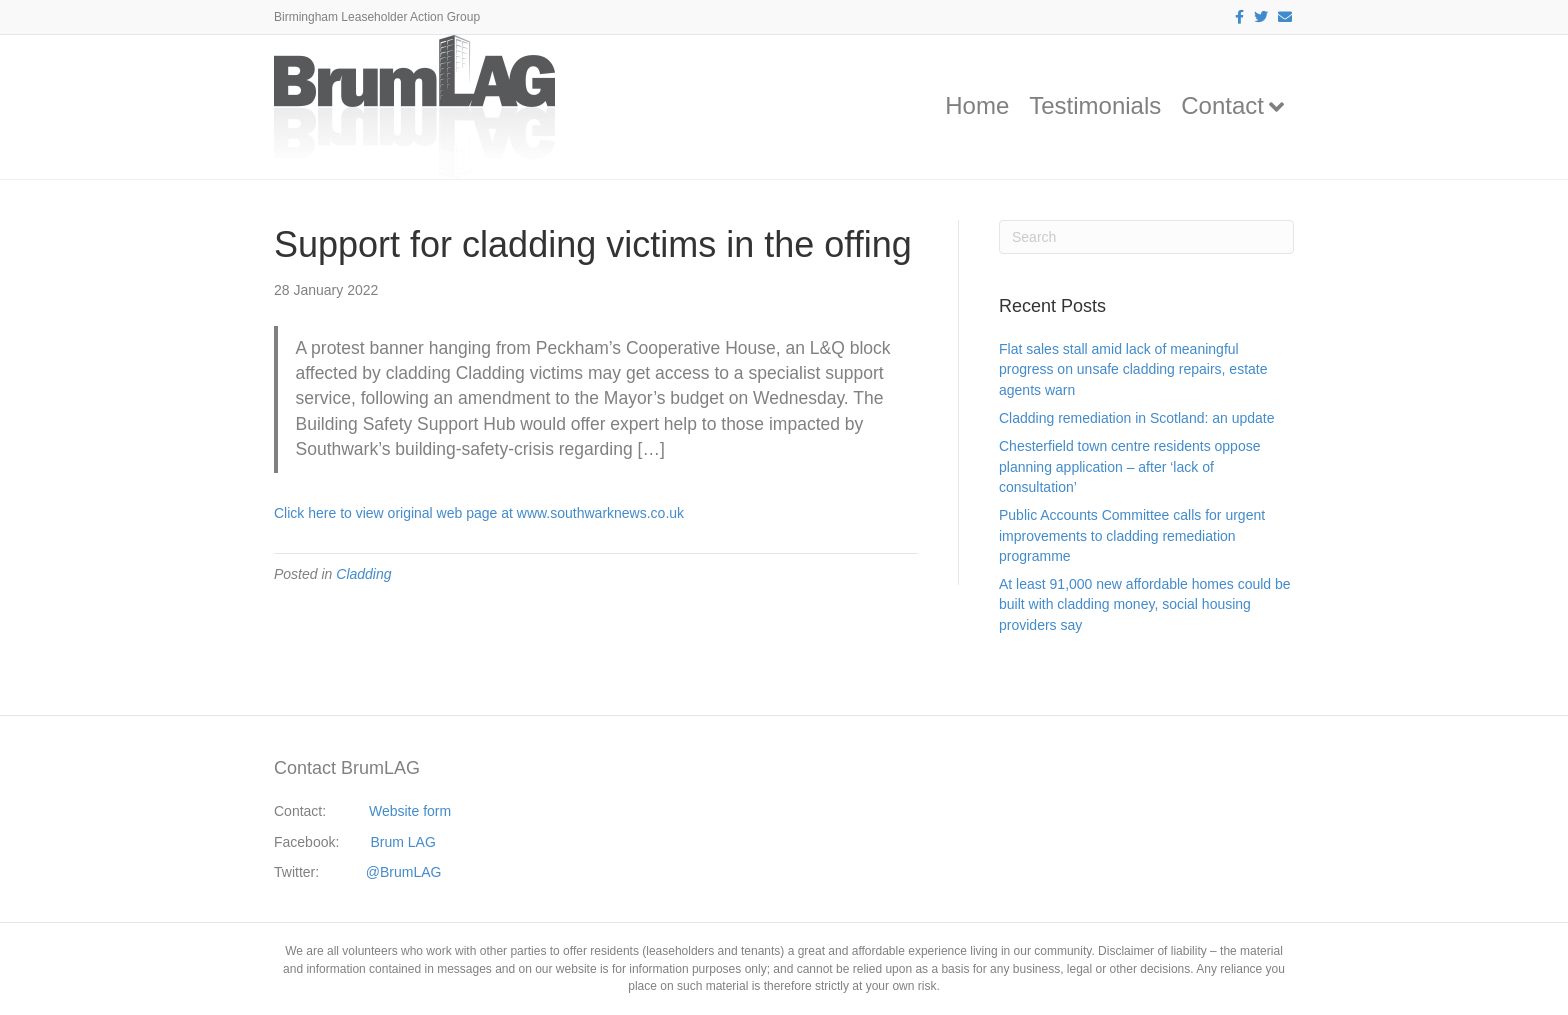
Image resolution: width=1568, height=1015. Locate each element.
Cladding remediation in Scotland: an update (1137, 418)
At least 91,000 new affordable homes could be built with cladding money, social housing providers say (1145, 604)
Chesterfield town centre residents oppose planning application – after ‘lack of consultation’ (1129, 466)
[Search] (1146, 237)
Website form (410, 811)
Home (977, 105)
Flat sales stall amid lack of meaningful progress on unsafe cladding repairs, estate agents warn (1133, 369)
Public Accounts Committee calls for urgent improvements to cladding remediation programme (1132, 535)
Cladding (363, 574)
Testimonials (1095, 105)
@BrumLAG (404, 872)
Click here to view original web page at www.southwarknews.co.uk (479, 513)
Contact (1222, 105)
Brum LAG (403, 842)
